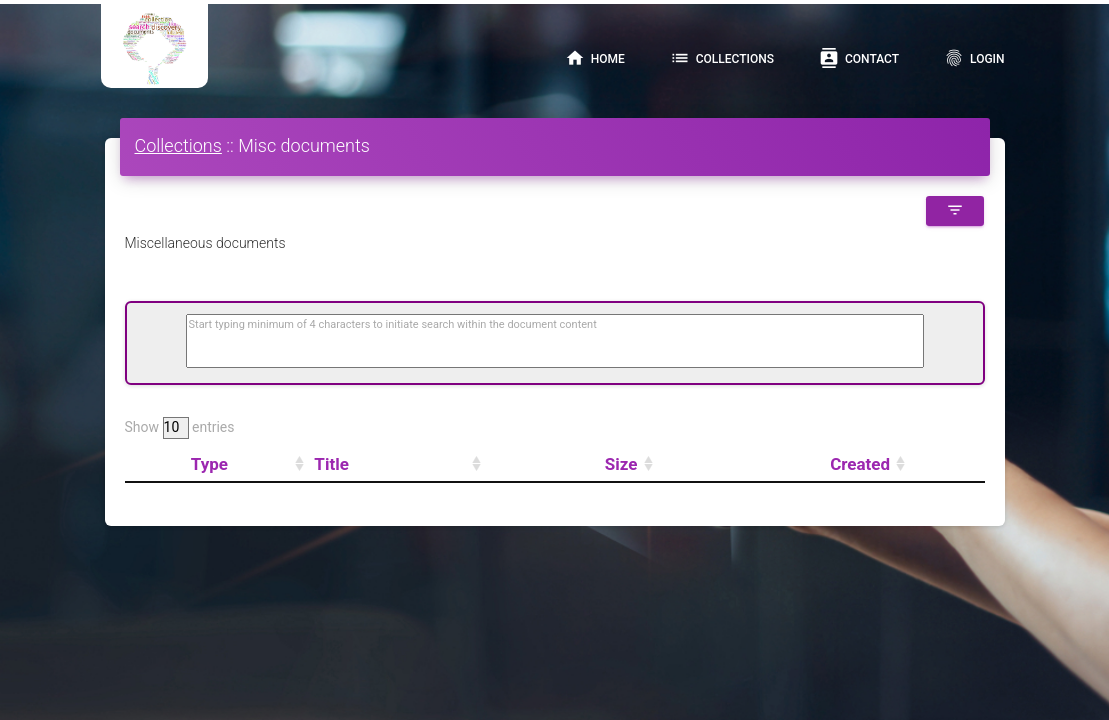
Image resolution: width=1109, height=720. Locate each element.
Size (621, 464)
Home (595, 58)
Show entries (180, 428)
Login (974, 58)
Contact (859, 58)
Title (331, 464)
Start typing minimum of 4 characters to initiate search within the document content (393, 324)
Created (860, 464)
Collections (722, 58)
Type (209, 464)
